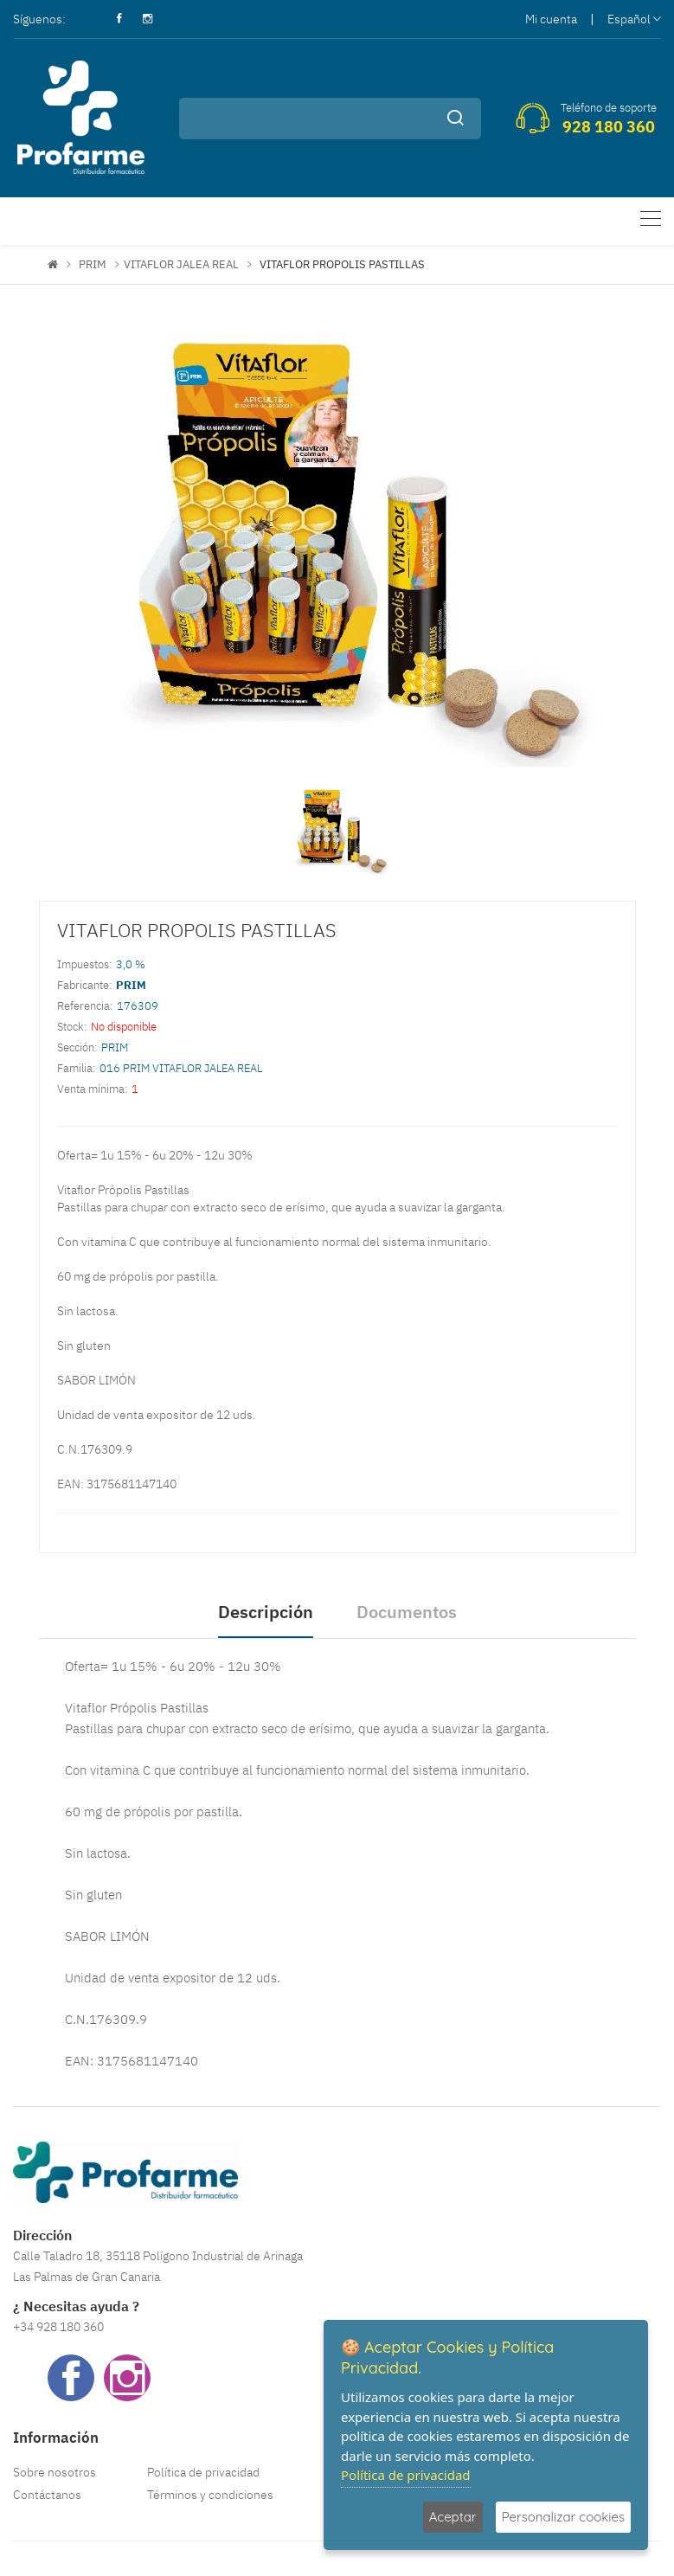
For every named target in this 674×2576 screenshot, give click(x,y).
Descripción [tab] (265, 1611)
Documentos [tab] (406, 1611)
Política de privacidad (203, 2472)
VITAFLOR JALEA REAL (181, 264)
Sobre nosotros (54, 2472)
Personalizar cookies (563, 2517)
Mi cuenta (551, 19)
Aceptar (453, 2517)
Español (634, 19)
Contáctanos (47, 2494)
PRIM (92, 264)
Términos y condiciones (210, 2494)
